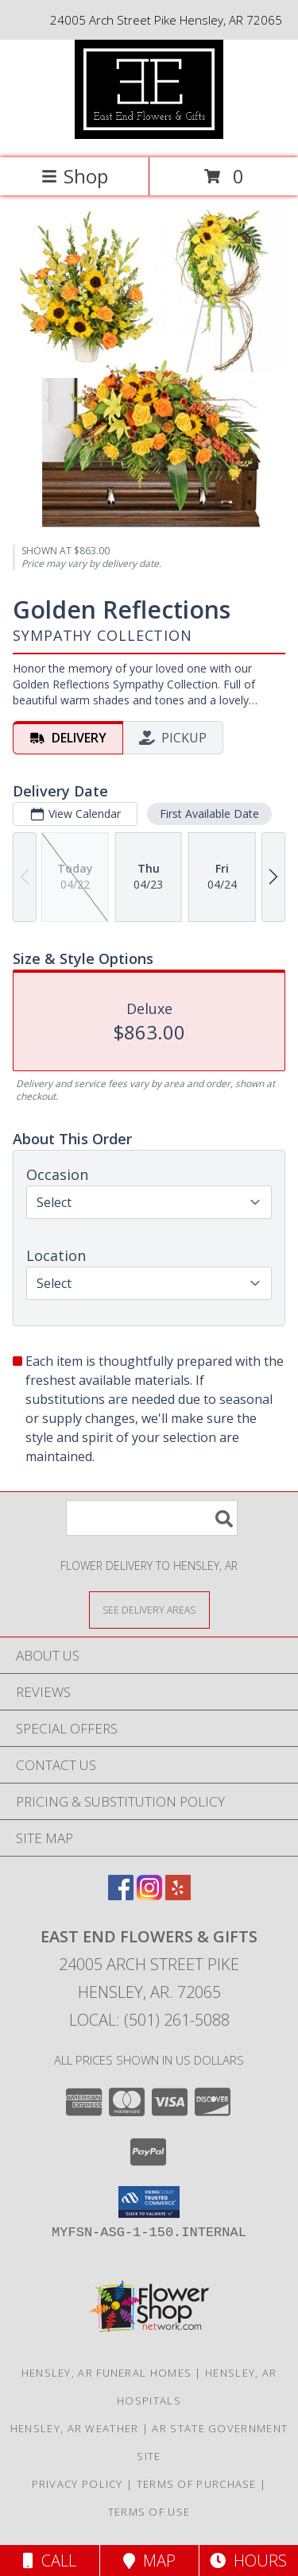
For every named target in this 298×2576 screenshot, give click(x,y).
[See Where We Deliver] (149, 1609)
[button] (149, 2202)
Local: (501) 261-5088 (149, 2019)
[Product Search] (152, 1518)
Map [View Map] (149, 2560)
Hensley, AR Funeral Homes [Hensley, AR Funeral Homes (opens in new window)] (106, 2373)
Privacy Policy (77, 2484)
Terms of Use (149, 2512)
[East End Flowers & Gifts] (149, 134)
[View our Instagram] (149, 1895)
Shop (74, 176)
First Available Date (209, 813)
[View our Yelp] (178, 1895)
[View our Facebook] (121, 1895)
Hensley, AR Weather (74, 2428)
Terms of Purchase (197, 2484)
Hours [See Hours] (248, 2560)
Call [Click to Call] (49, 2560)
